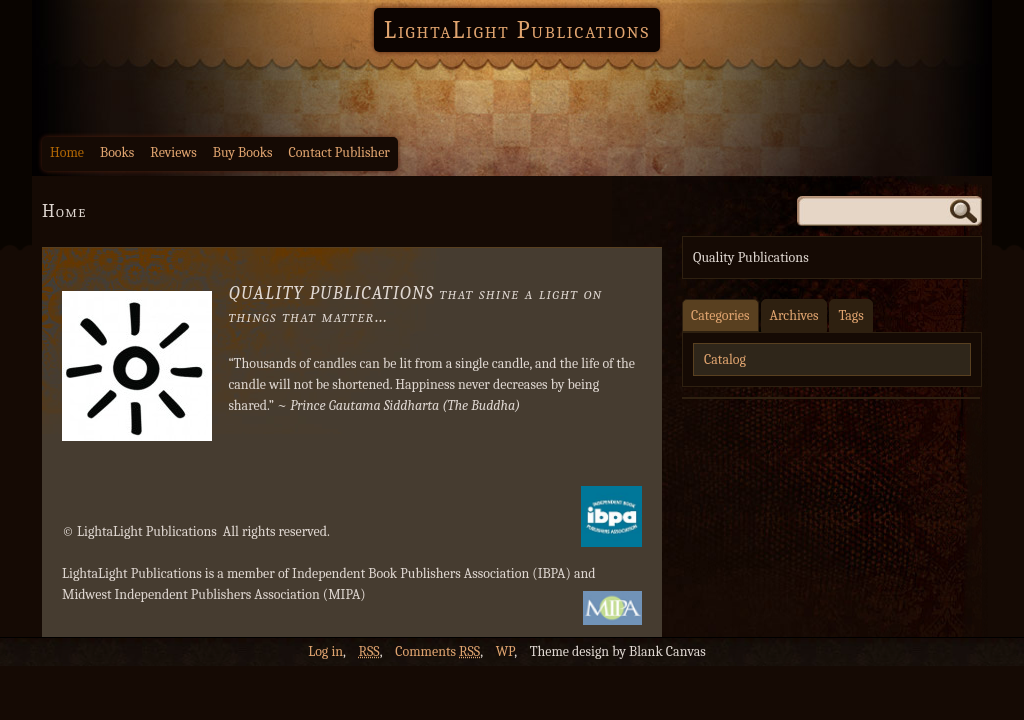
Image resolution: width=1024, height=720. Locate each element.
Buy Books (243, 152)
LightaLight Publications (517, 30)
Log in (325, 651)
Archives (794, 315)
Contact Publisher (338, 152)
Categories (720, 315)
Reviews (173, 152)
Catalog (725, 359)
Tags (850, 315)
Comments (437, 651)
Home (67, 152)
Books (117, 152)
